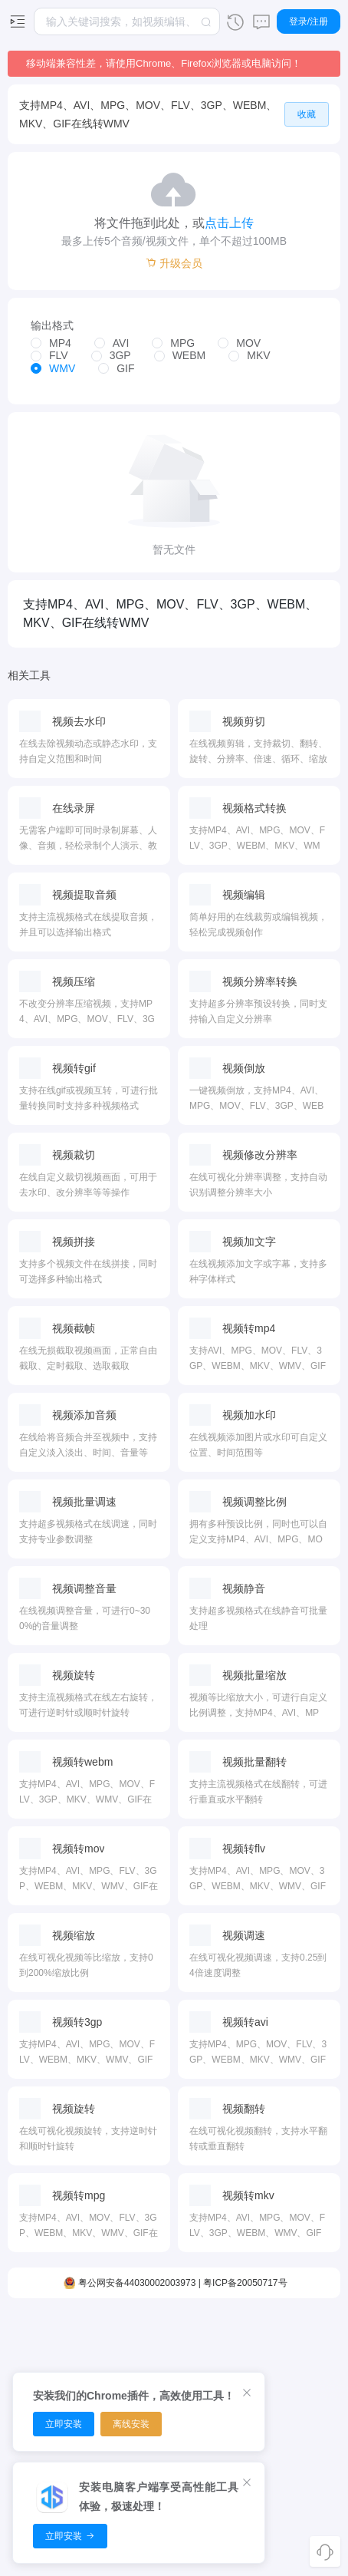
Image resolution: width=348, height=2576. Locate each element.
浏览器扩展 (300, 2362)
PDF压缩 (148, 2335)
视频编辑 (48, 2335)
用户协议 (299, 2497)
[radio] (51, 344)
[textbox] (127, 21)
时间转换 (249, 2362)
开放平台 (299, 2416)
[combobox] (127, 21)
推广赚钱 (299, 2389)
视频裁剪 (48, 2362)
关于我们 (299, 2443)
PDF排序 (148, 2362)
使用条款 (299, 2523)
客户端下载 (300, 2335)
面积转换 (249, 2335)
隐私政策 (299, 2470)
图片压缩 (199, 2335)
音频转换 (98, 2362)
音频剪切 (98, 2335)
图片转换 (199, 2362)
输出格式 (52, 325)
